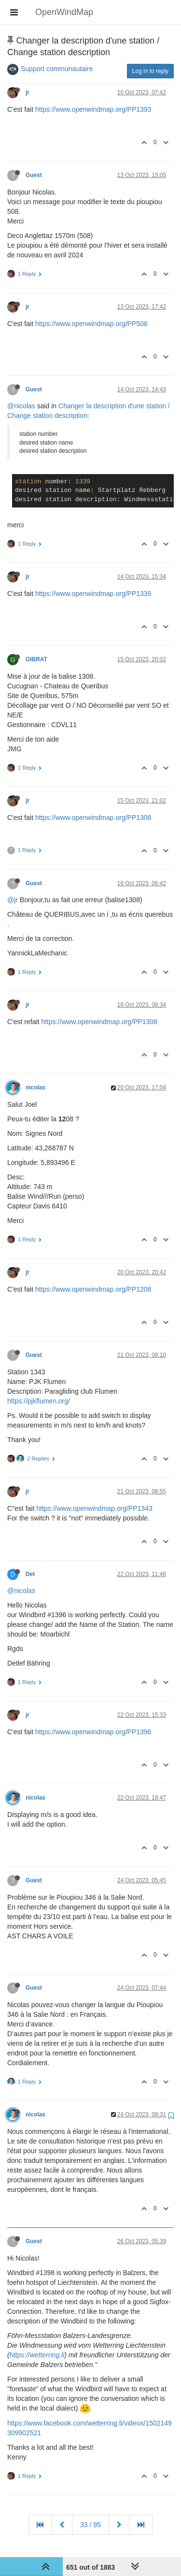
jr (27, 92)
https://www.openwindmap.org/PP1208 (93, 1289)
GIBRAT (36, 659)
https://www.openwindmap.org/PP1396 (93, 1732)
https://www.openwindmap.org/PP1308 (93, 817)
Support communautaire (57, 69)
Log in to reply (150, 71)
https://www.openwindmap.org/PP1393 (93, 109)
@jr (12, 900)
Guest (34, 175)
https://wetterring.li (37, 2355)
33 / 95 (90, 2525)
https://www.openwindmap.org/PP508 (91, 324)
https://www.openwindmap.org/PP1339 (93, 593)
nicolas (35, 1087)
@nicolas (21, 406)
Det (30, 1574)
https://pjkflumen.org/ (38, 1401)
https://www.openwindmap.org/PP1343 (94, 1508)
